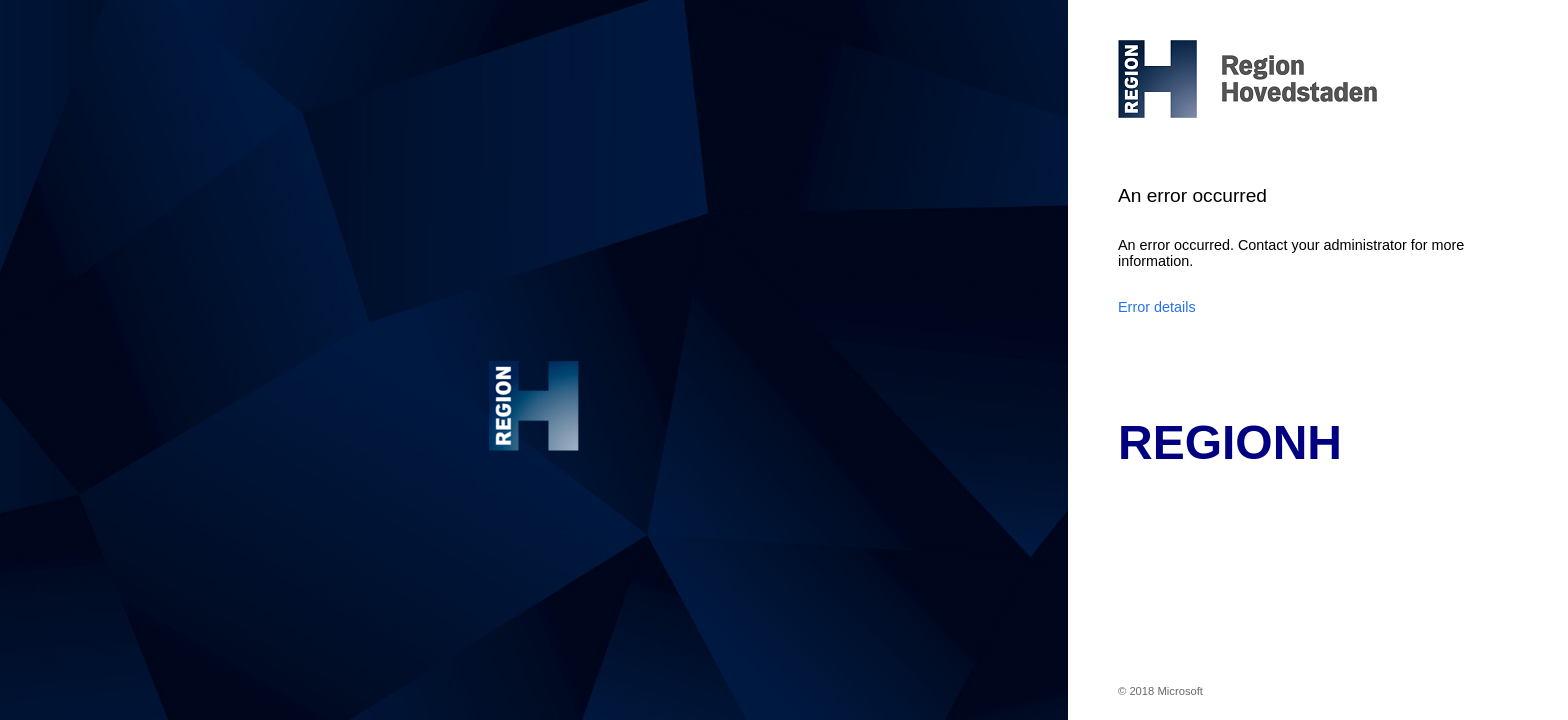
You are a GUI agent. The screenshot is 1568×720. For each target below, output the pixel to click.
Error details (1157, 307)
